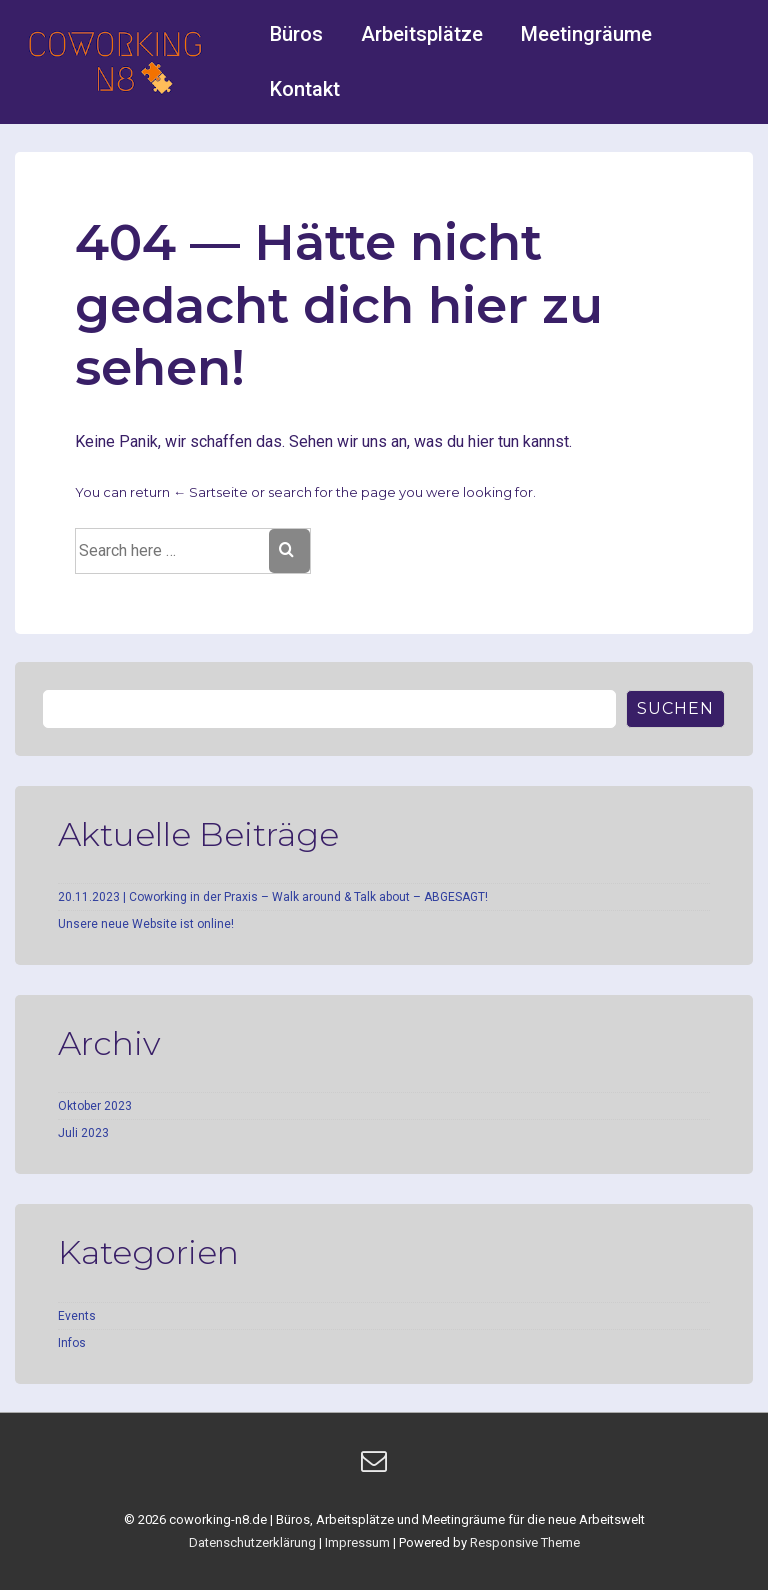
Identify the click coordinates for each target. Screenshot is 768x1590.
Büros (296, 34)
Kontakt (305, 89)
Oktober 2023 (95, 1106)
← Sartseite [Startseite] (210, 492)
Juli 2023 (83, 1133)
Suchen (675, 708)
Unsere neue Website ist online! (146, 924)
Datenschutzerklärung (252, 1542)
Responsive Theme (525, 1542)
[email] (376, 1467)
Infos (72, 1343)
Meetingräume (586, 34)
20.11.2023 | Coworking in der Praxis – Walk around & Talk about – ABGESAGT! (273, 897)
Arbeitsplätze (422, 34)
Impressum (357, 1542)
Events (77, 1316)
